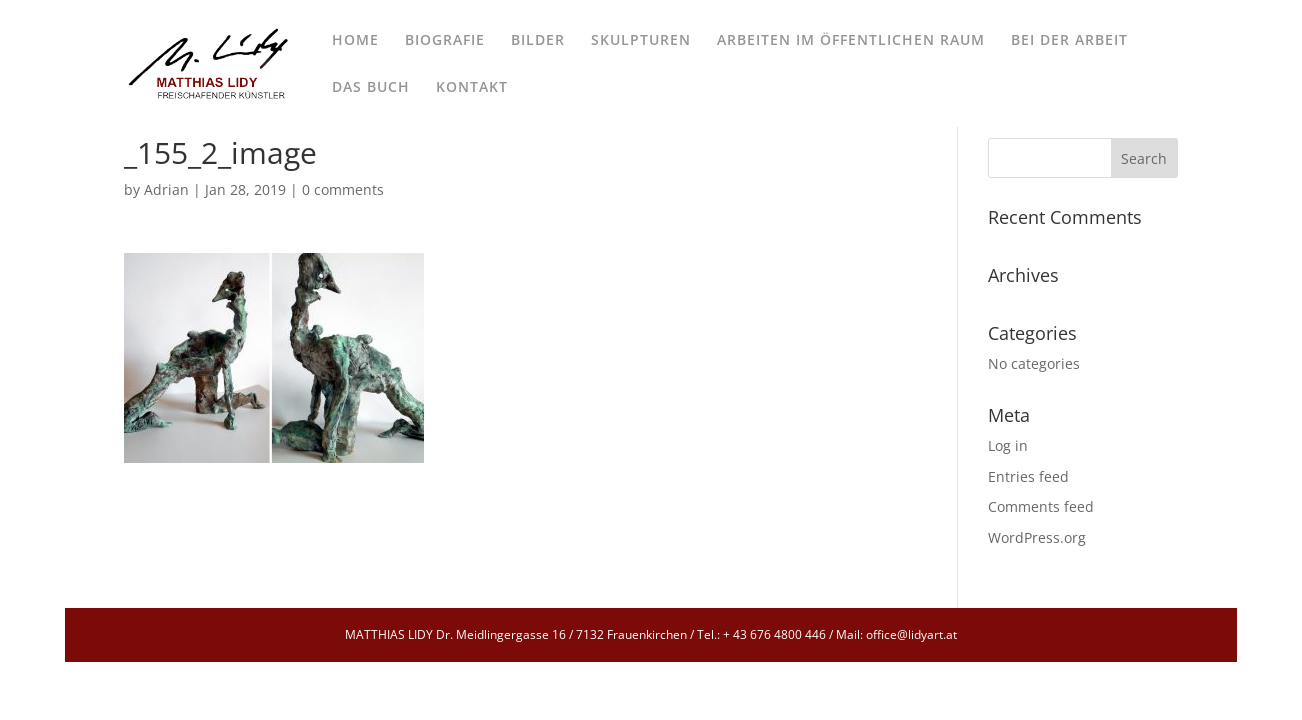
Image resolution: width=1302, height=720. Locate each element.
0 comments (343, 189)
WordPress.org (1037, 537)
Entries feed (1028, 476)
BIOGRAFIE (445, 41)
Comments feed (1041, 506)
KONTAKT (472, 88)
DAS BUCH (371, 88)
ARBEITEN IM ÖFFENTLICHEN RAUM (851, 41)
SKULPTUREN (641, 41)
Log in (1008, 445)
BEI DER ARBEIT (1069, 41)
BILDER (538, 41)
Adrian (166, 189)
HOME (355, 41)
